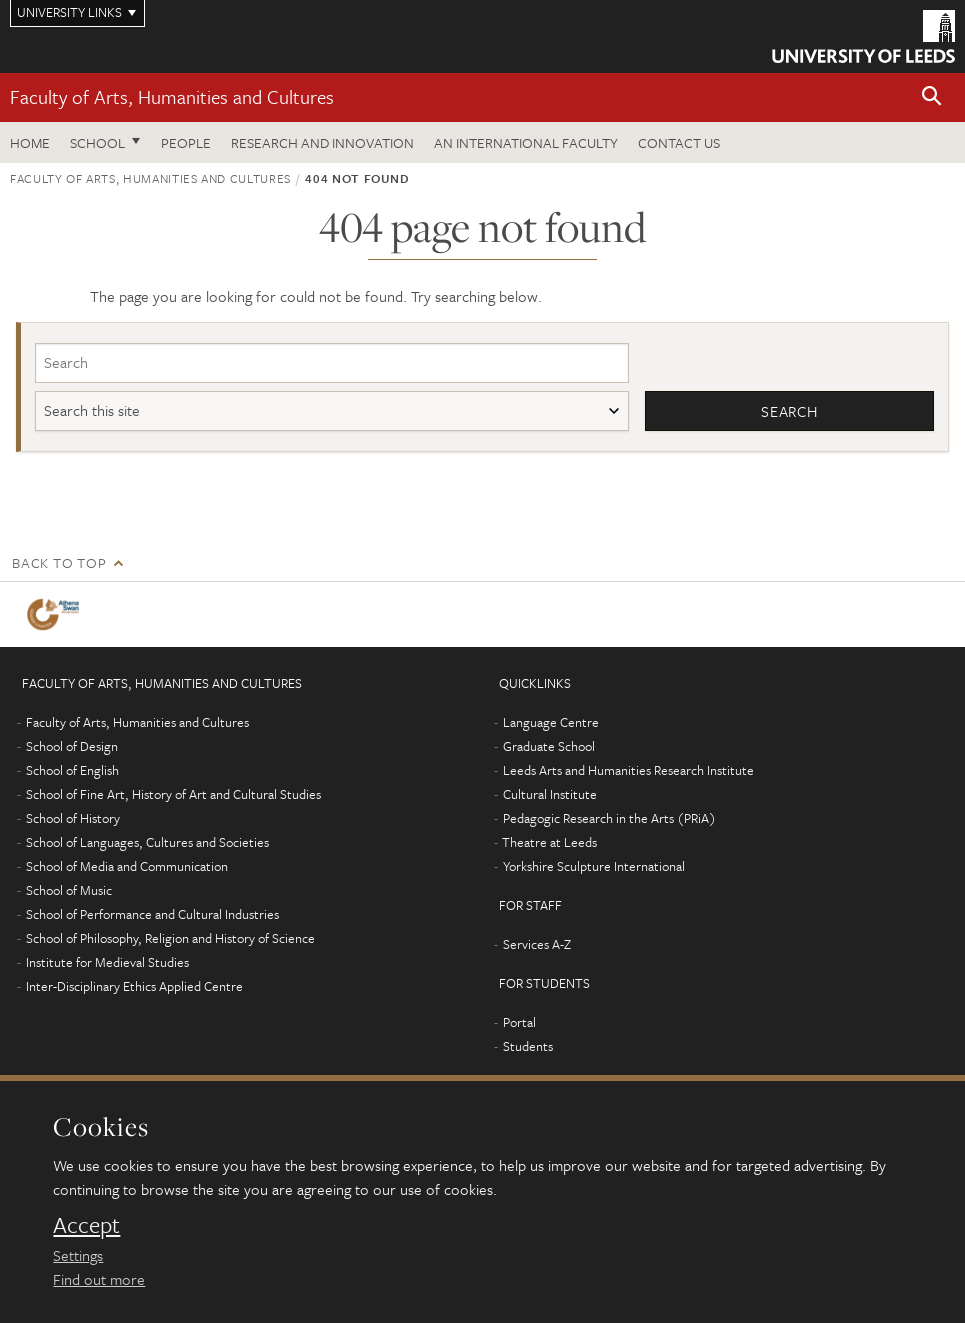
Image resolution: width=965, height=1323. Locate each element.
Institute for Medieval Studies (107, 962)
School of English (72, 770)
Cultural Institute (550, 794)
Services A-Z (537, 944)
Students (528, 1046)
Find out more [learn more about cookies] (99, 1279)
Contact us (679, 142)
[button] (932, 97)
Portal (519, 1022)
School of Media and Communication (127, 866)
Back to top (59, 562)
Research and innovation (322, 142)
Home (30, 142)
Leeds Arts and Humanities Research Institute (628, 770)
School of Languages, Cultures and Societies (147, 842)
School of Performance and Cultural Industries (152, 914)
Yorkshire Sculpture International (594, 866)
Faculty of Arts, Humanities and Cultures (172, 96)
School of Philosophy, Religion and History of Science (170, 938)
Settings (78, 1255)
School (97, 142)
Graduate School (549, 746)
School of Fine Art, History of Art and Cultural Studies (173, 794)
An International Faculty (526, 142)
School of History (73, 818)
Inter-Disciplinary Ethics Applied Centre (134, 986)
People (186, 142)
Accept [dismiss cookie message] (86, 1225)
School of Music (69, 890)
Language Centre (551, 722)
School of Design (72, 746)
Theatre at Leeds (549, 842)
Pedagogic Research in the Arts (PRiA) (609, 818)
